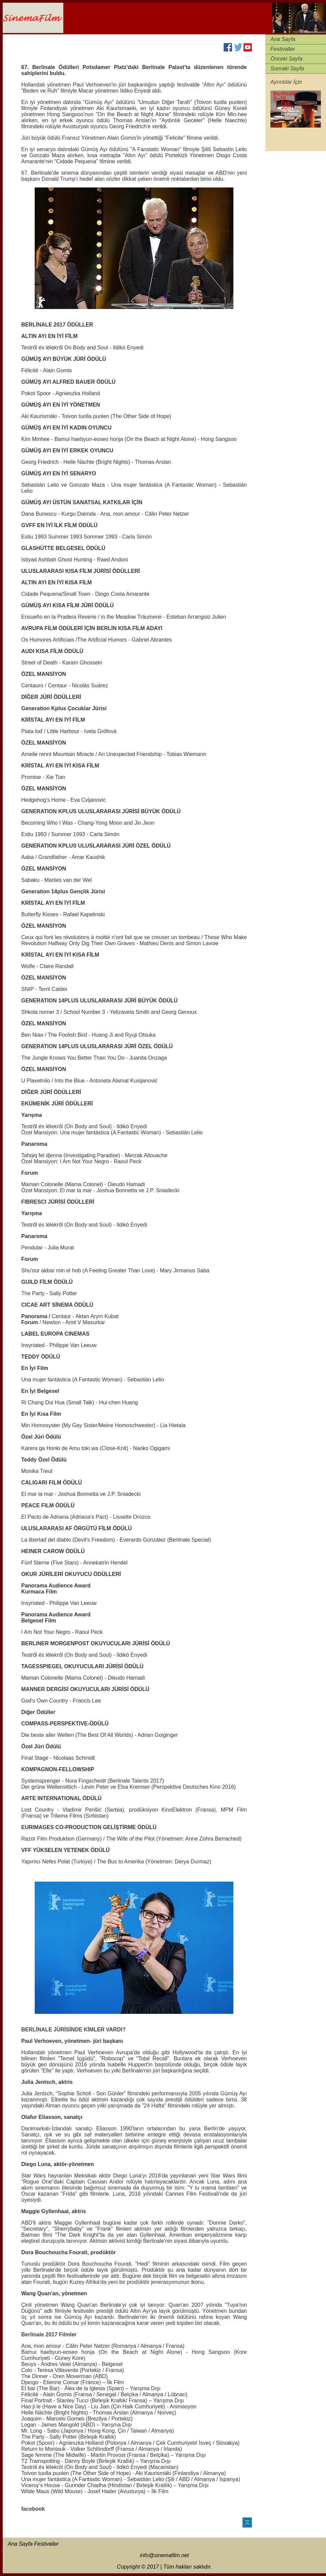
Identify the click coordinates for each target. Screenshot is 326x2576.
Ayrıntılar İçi (284, 82)
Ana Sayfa (282, 39)
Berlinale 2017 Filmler (49, 2334)
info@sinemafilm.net (164, 2555)
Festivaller (282, 49)
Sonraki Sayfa (287, 68)
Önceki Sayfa (286, 59)
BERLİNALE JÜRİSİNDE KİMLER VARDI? (73, 2029)
